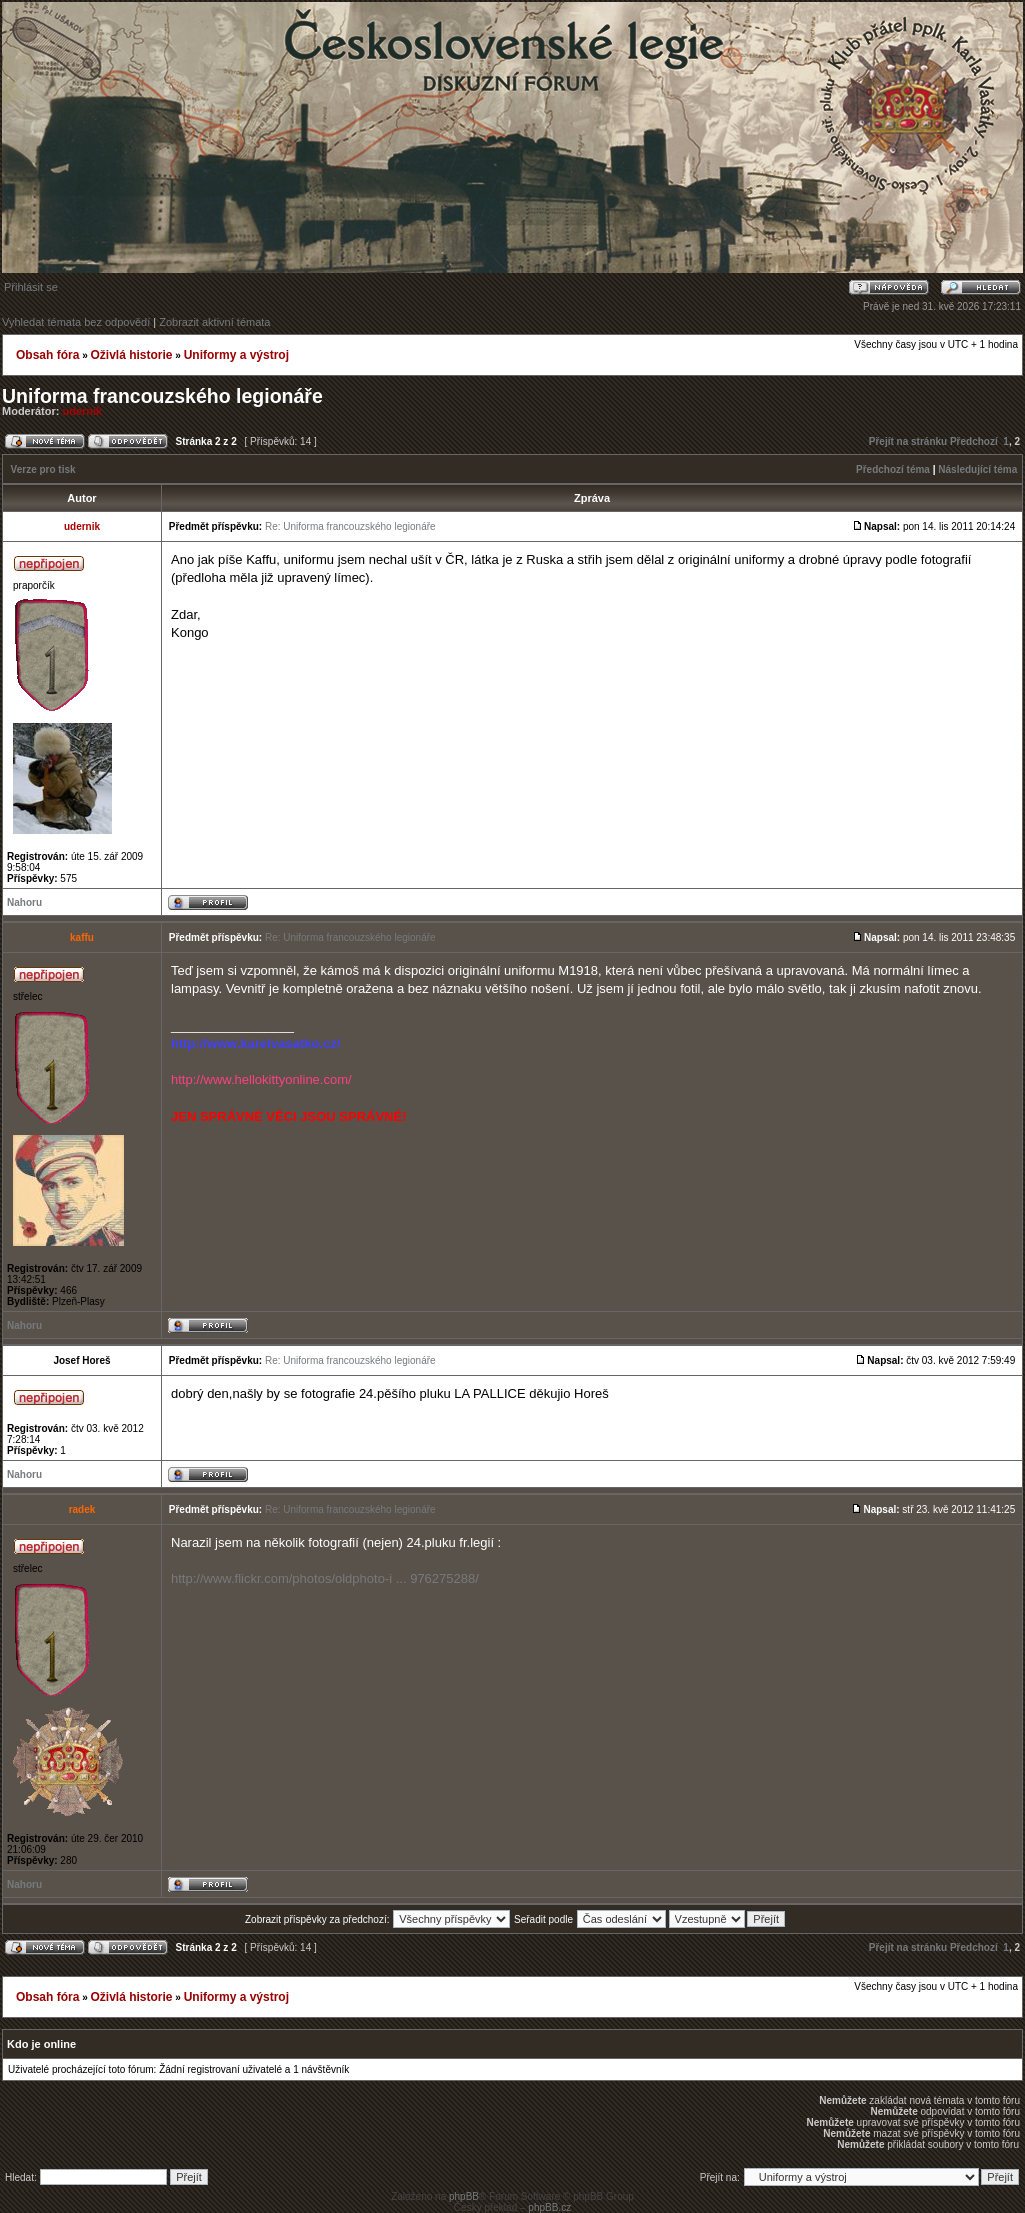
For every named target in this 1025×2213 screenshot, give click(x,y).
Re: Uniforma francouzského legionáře (350, 526)
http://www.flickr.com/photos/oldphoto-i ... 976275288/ (325, 1578)
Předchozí (974, 441)
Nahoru (24, 902)
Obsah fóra (47, 355)
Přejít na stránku (908, 441)
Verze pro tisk (43, 469)
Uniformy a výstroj (236, 355)
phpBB (464, 2196)
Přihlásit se (31, 287)
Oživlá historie (131, 355)
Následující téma (977, 469)
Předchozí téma (893, 469)
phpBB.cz (549, 2207)
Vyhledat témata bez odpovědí (76, 322)
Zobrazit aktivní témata (214, 322)
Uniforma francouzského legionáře (162, 396)
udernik (83, 411)
